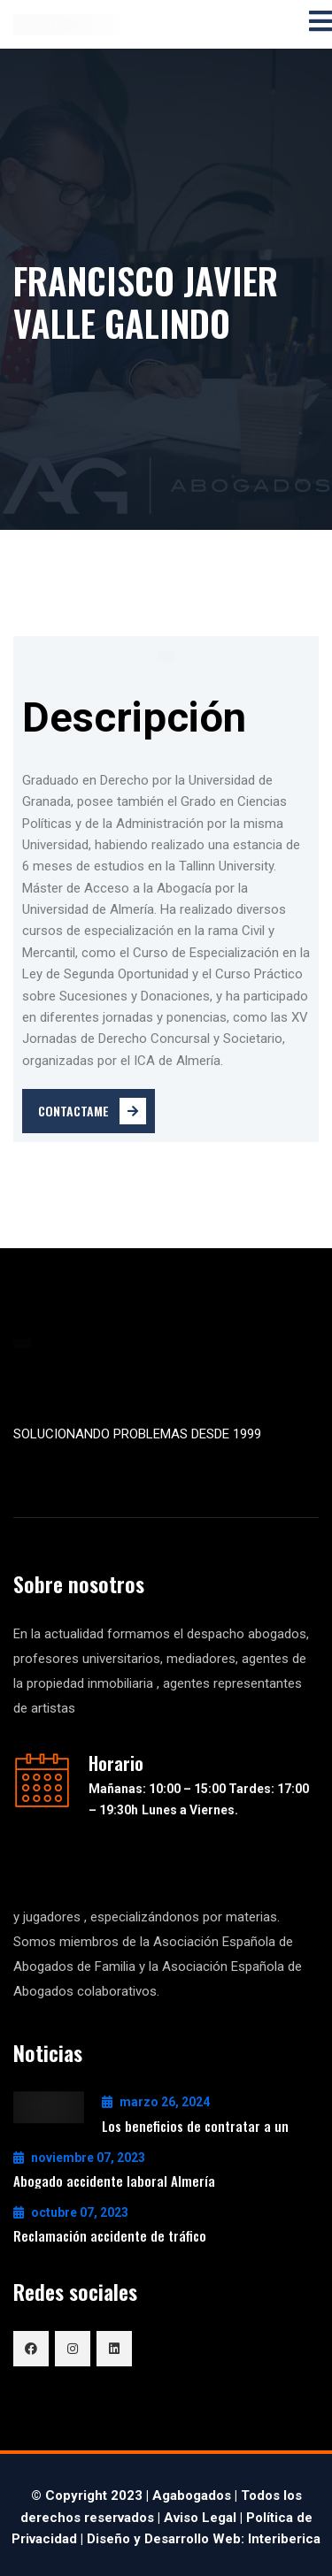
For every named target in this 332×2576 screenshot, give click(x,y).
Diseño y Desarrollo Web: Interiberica (203, 2539)
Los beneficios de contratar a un (195, 2125)
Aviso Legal (200, 2518)
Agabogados (191, 2495)
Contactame (92, 1111)
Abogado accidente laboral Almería (114, 2180)
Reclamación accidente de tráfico (109, 2235)
